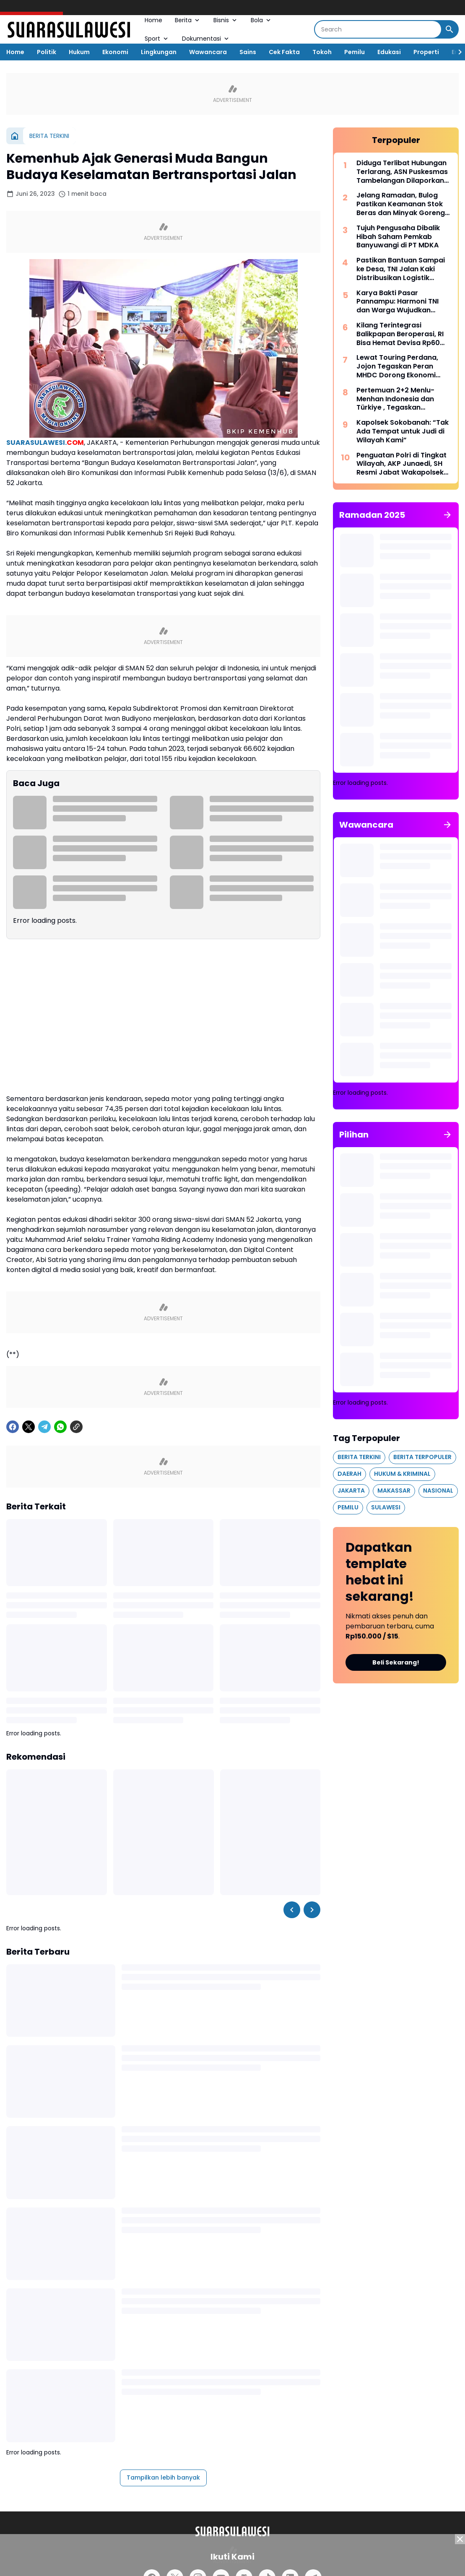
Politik (46, 52)
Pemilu (354, 52)
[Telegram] (44, 1426)
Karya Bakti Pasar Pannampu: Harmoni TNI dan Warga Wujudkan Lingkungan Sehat (397, 302)
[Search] (378, 29)
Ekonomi (115, 52)
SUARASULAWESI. (45, 442)
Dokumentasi (206, 38)
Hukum (79, 52)
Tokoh (322, 52)
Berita (188, 20)
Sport (157, 38)
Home (153, 20)
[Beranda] (14, 135)
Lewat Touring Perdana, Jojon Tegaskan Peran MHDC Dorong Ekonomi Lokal (397, 366)
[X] (28, 1426)
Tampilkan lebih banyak (163, 2477)
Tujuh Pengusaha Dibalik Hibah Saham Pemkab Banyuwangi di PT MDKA (398, 237)
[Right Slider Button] (456, 52)
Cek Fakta (284, 52)
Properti (426, 52)
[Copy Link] (76, 1426)
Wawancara (208, 52)
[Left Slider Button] (291, 1909)
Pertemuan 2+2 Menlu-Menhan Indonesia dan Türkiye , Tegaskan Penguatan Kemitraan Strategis (395, 399)
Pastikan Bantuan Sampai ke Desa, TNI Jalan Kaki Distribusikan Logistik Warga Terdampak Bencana (400, 269)
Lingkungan (159, 52)
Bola (261, 20)
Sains (247, 52)
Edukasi (389, 52)
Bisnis (225, 20)
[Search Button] (449, 29)
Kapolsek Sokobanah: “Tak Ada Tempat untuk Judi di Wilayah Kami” (402, 431)
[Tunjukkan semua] (447, 515)
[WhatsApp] (60, 1426)
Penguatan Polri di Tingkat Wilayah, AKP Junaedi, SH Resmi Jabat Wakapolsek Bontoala (401, 464)
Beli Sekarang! (395, 1662)
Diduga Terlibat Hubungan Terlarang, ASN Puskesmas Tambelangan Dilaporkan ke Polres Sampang (402, 172)
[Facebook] (12, 1426)
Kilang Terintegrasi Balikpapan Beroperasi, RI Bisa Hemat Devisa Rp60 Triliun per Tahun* (400, 334)
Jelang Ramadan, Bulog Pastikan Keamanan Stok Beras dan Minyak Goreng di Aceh (400, 204)
